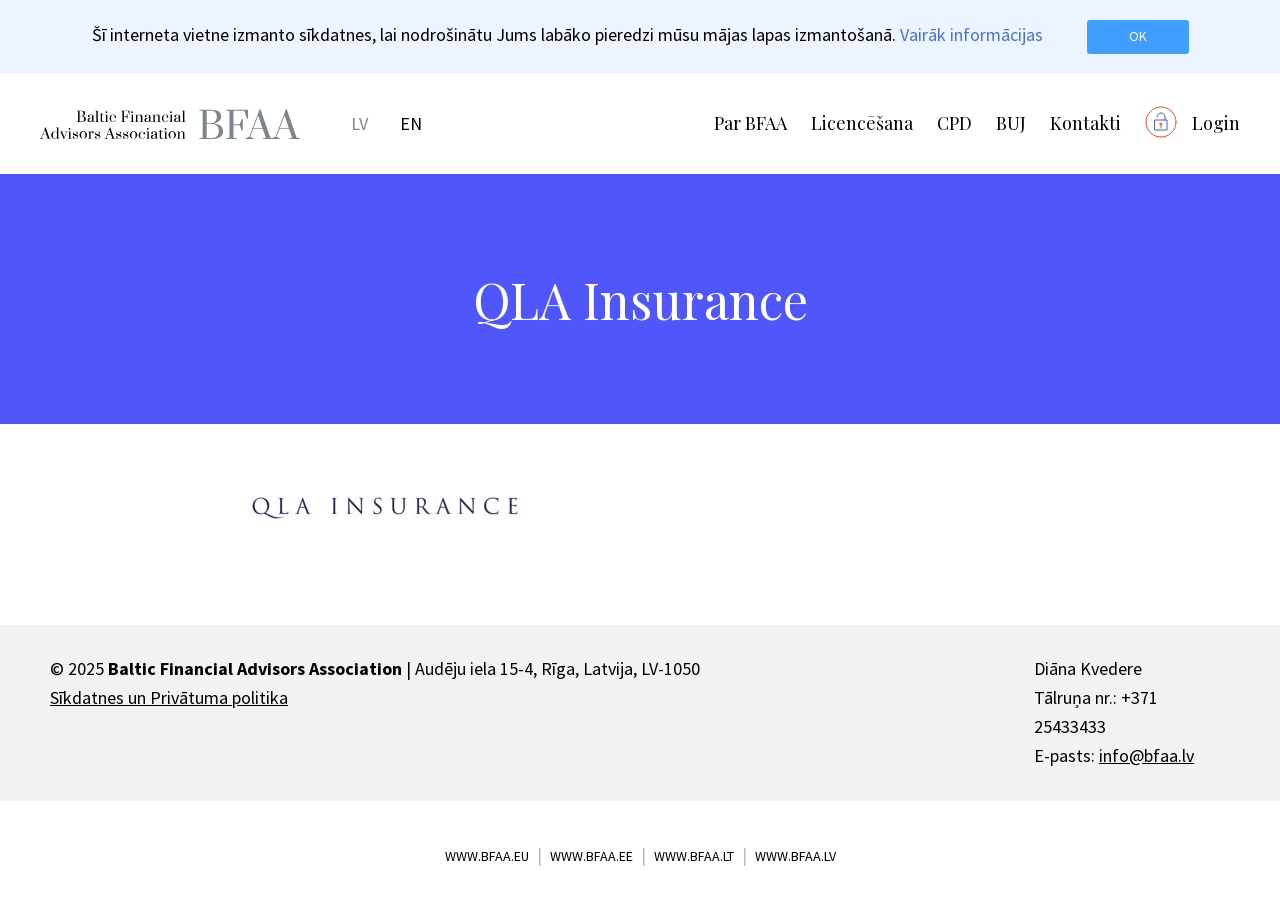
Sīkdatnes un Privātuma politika (169, 697)
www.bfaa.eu (487, 856)
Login (1216, 123)
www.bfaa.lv (795, 856)
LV (359, 123)
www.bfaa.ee (591, 856)
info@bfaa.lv (1146, 755)
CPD (954, 123)
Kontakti (1085, 123)
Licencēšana (862, 123)
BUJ (1011, 123)
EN (411, 123)
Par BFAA (750, 123)
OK (1138, 36)
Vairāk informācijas (971, 34)
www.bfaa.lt (694, 856)
